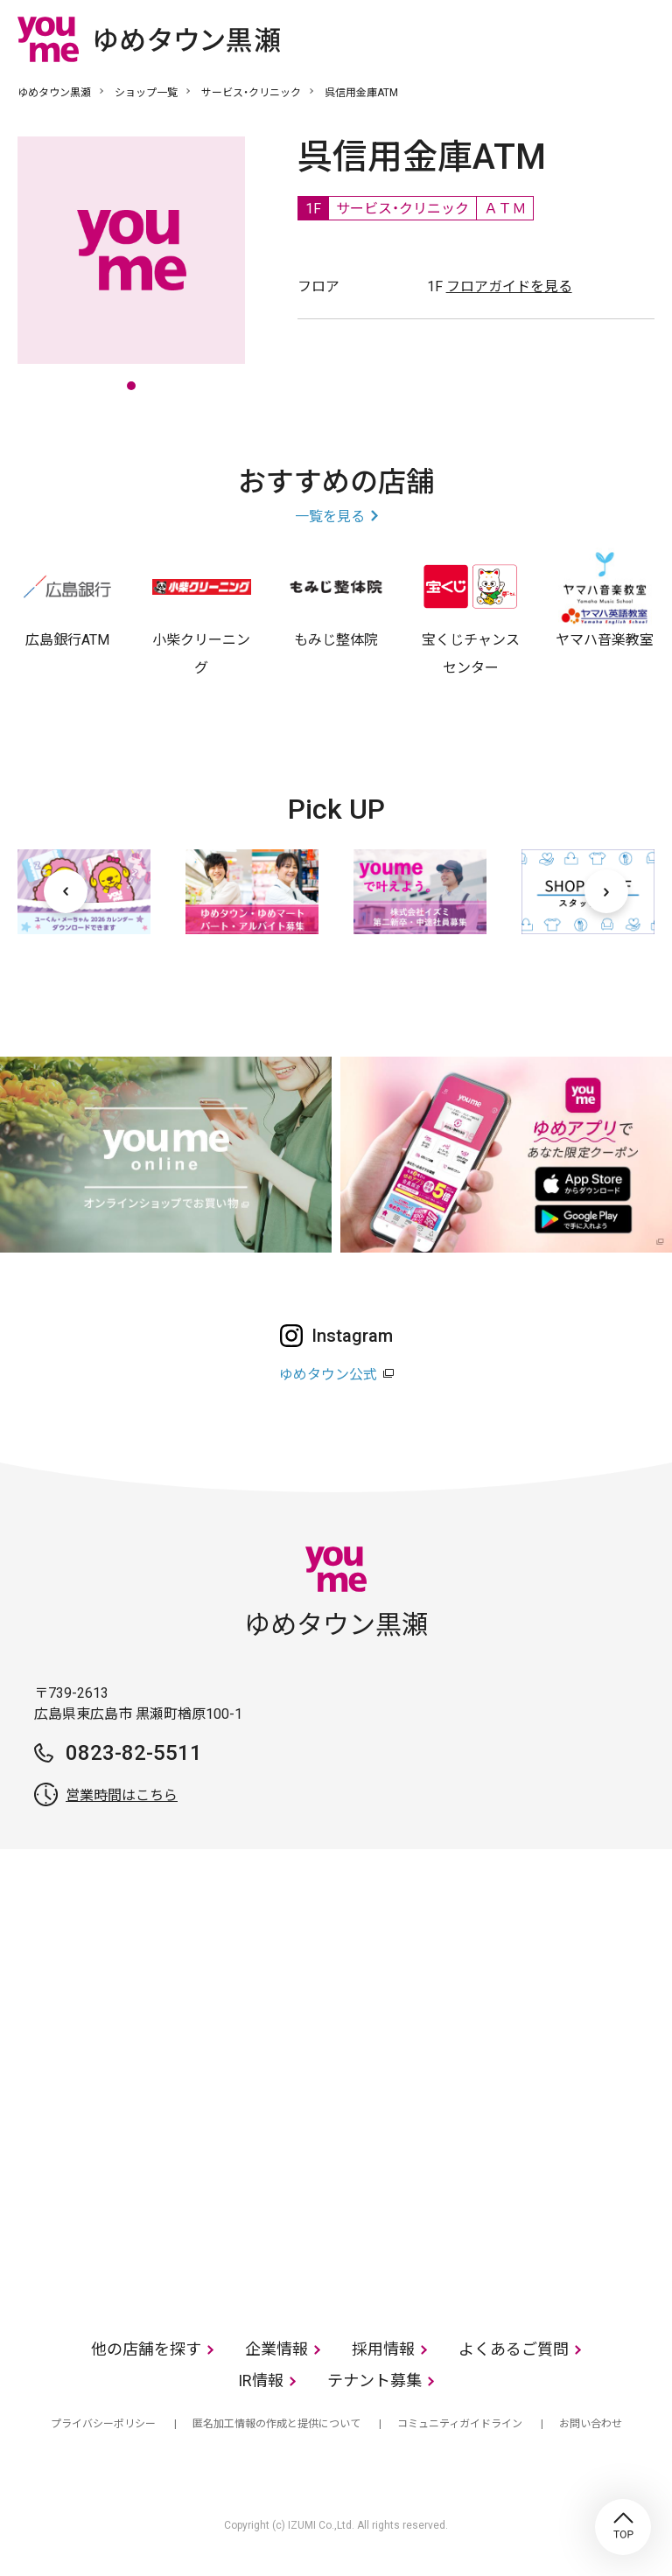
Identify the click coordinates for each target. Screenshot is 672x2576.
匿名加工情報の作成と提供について (276, 2424)
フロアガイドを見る (509, 286)
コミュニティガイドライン (459, 2424)
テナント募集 (374, 2380)
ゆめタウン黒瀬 (54, 93)
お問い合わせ (590, 2424)
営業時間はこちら (122, 1795)
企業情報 (276, 2349)
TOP (623, 2527)
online (589, 38)
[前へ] (66, 891)
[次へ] (606, 891)
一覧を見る (330, 516)
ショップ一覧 (146, 93)
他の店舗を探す (146, 2349)
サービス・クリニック (251, 93)
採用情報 (383, 2349)
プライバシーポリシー (103, 2424)
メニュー (641, 38)
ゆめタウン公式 (328, 1374)
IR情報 (261, 2380)
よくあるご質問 (513, 2349)
